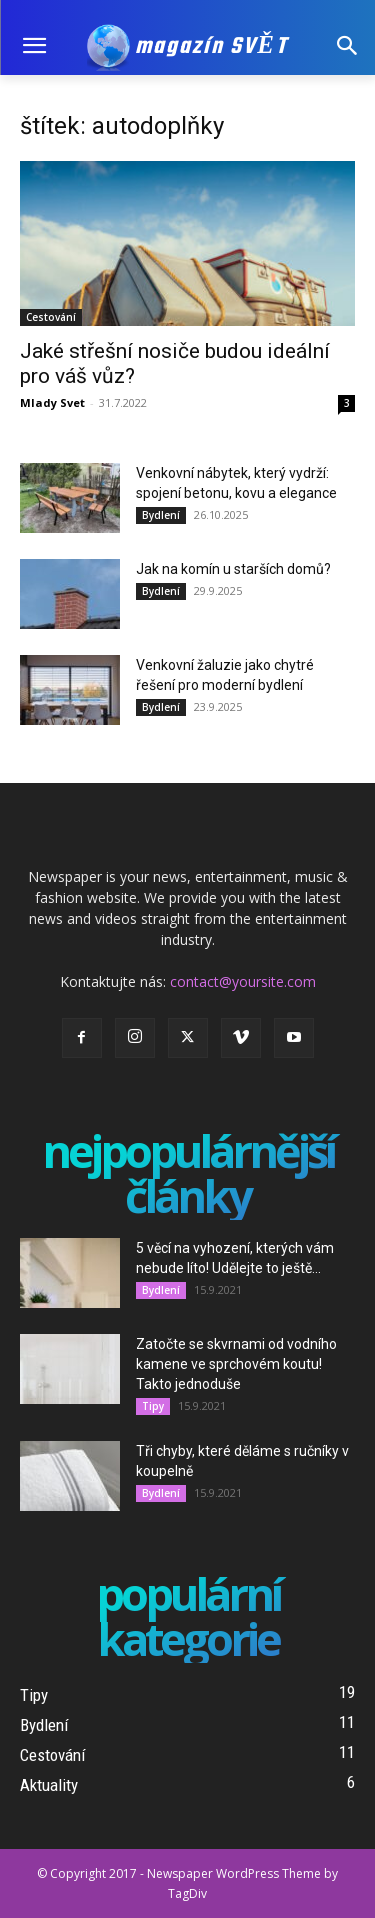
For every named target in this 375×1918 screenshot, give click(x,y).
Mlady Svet (52, 402)
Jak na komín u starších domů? (233, 569)
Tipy (153, 1406)
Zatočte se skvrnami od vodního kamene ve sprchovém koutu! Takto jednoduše (236, 1364)
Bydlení (161, 515)
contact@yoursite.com (243, 981)
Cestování (51, 317)
